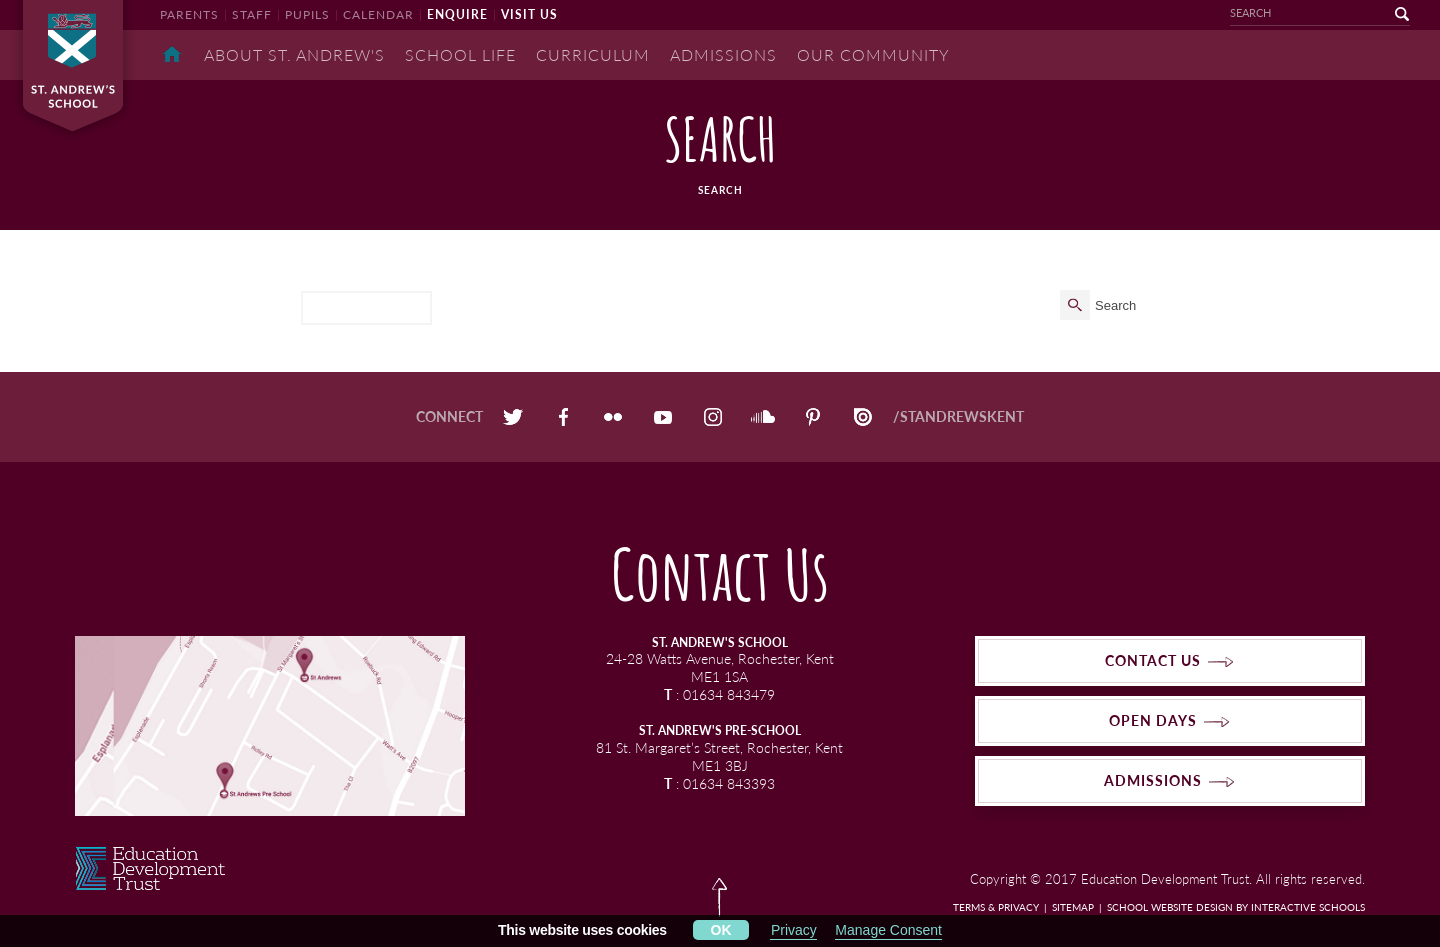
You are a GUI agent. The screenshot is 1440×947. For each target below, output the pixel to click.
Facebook (563, 417)
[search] (366, 308)
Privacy (794, 930)
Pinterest (813, 417)
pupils (307, 14)
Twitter (513, 417)
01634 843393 (729, 783)
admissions (1153, 780)
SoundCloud (763, 417)
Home (172, 55)
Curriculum (593, 54)
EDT (150, 868)
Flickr (613, 417)
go (1390, 14)
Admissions (723, 54)
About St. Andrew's (294, 54)
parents (189, 14)
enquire (457, 14)
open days (1153, 720)
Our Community (873, 54)
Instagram (713, 417)
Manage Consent (888, 930)
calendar (378, 14)
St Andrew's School (80, 66)
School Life (460, 54)
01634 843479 (729, 694)
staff (252, 14)
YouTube (663, 417)
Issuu (863, 417)
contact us (1153, 660)
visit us (529, 14)
